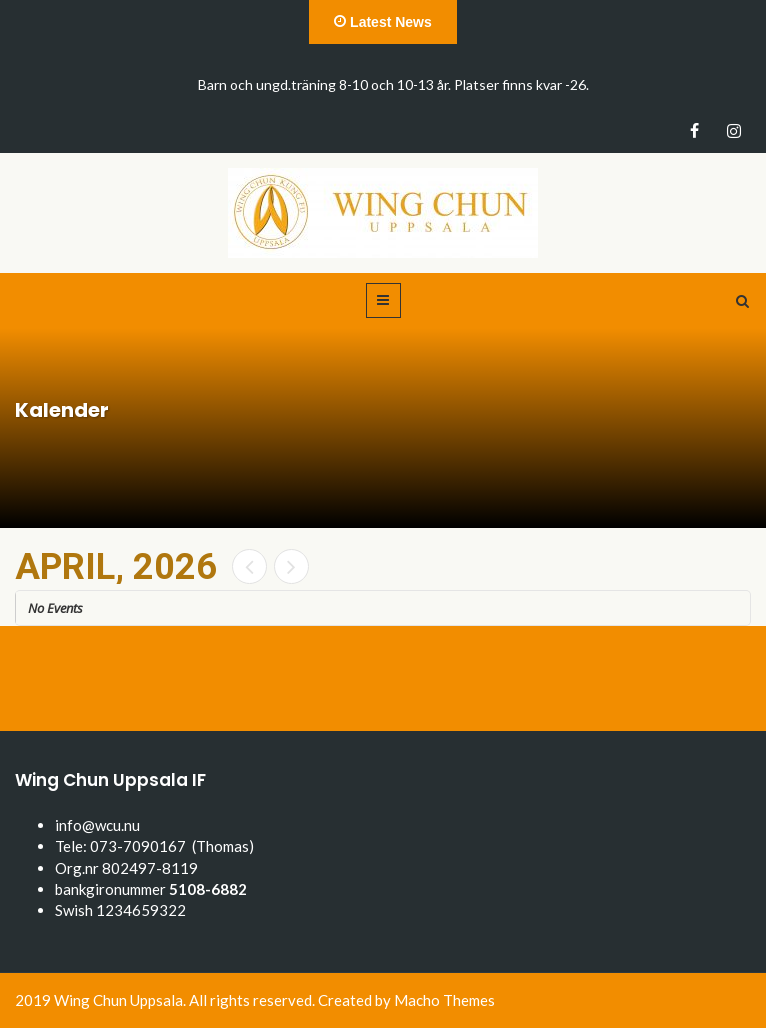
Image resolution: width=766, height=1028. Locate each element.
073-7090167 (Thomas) (172, 846)
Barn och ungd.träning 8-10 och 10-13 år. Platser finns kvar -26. (393, 84)
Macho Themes (444, 1000)
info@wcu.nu (97, 825)
